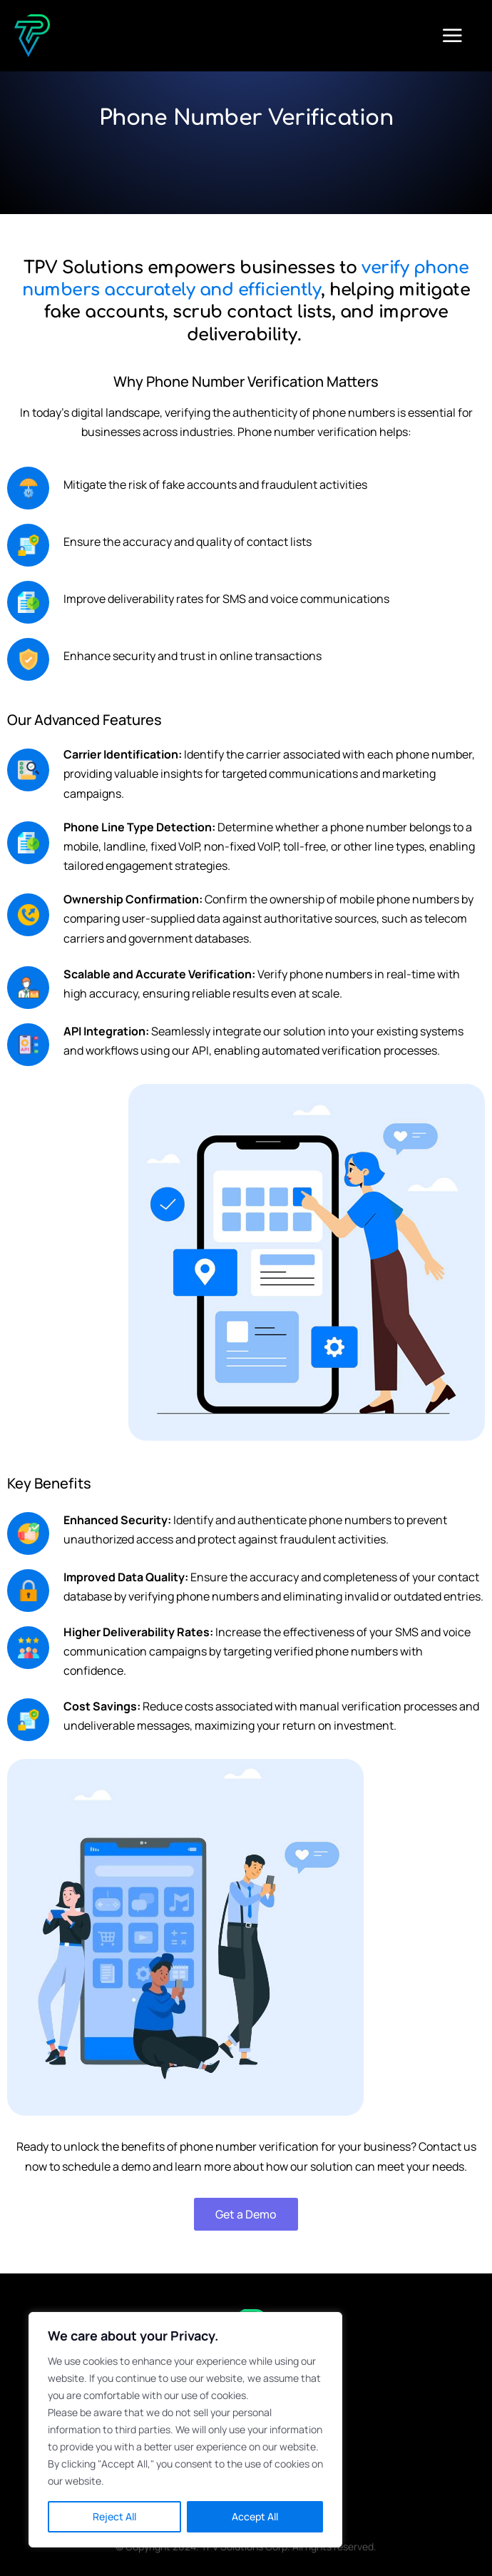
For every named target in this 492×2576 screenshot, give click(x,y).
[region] (185, 2429)
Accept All (255, 2516)
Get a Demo (246, 2214)
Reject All (114, 2516)
